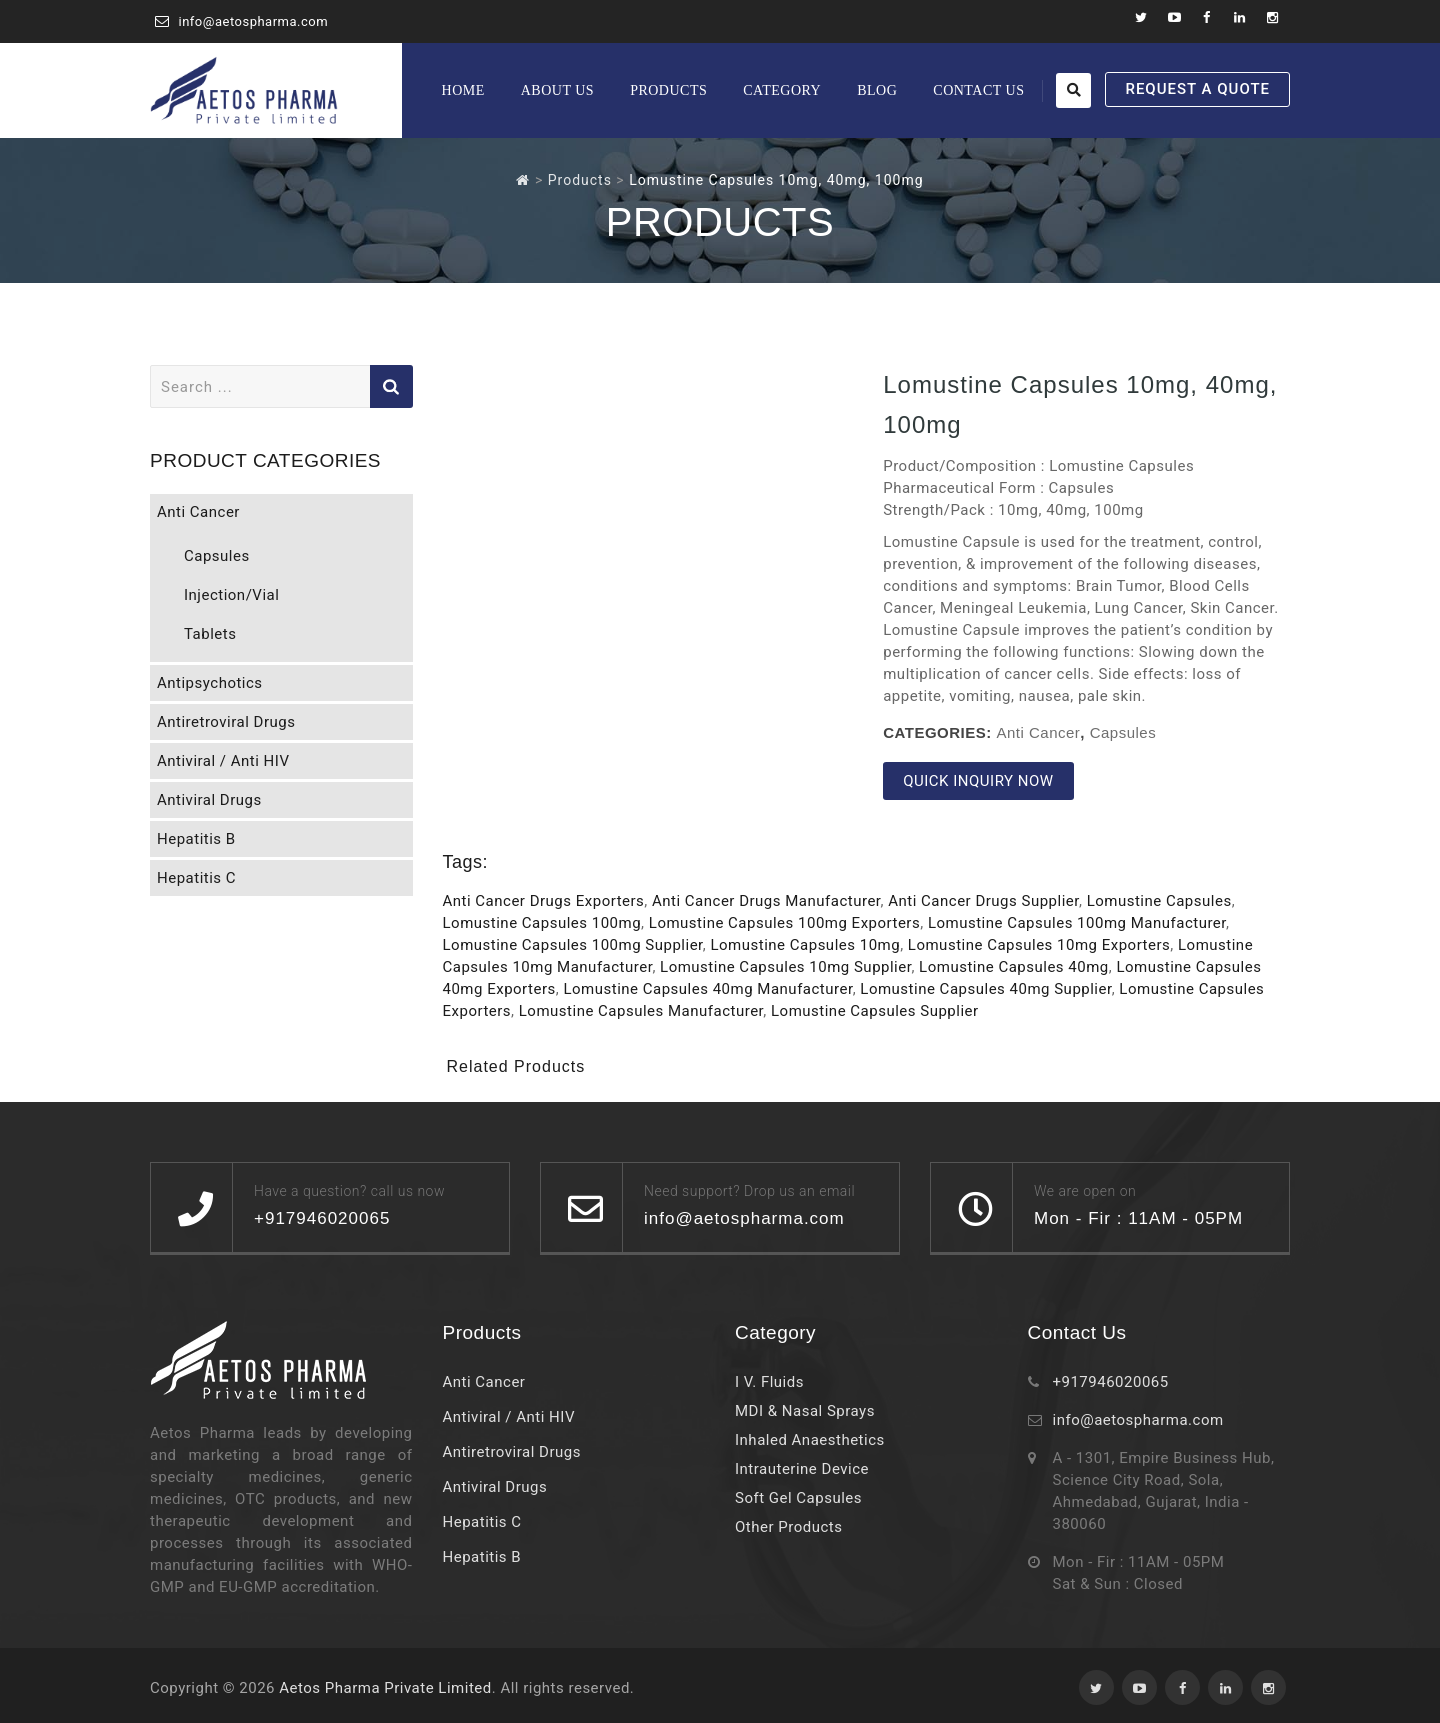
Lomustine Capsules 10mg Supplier (785, 967)
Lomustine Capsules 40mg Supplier (985, 989)
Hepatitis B (196, 839)
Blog (877, 90)
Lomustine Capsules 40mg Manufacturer (707, 989)
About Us (557, 90)
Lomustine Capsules (1159, 901)
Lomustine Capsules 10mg (805, 945)
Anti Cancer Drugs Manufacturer (766, 901)
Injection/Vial (231, 595)
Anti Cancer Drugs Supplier (983, 901)
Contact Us (978, 90)
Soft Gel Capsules (798, 1498)
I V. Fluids (769, 1382)
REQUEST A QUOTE (1197, 89)
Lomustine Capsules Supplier (875, 1011)
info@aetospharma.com (254, 21)
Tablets (210, 634)
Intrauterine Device (802, 1469)
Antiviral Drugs (209, 800)
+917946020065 (1111, 1382)
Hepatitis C (196, 878)
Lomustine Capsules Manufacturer (641, 1011)
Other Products (788, 1527)
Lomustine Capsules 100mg (542, 923)
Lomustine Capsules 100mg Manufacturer (1077, 923)
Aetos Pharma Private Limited (385, 1688)
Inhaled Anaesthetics (810, 1440)
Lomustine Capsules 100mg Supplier (573, 945)
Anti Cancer (1038, 732)
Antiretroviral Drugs (226, 722)
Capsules (1123, 732)
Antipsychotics (210, 683)
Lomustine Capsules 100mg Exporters (784, 923)
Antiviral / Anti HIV (223, 761)
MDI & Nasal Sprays (805, 1411)
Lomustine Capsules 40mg (1014, 967)
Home (463, 90)
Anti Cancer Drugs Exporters (544, 901)
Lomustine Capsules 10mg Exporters (1039, 945)
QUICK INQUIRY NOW (978, 781)
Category (782, 90)
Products (668, 90)
